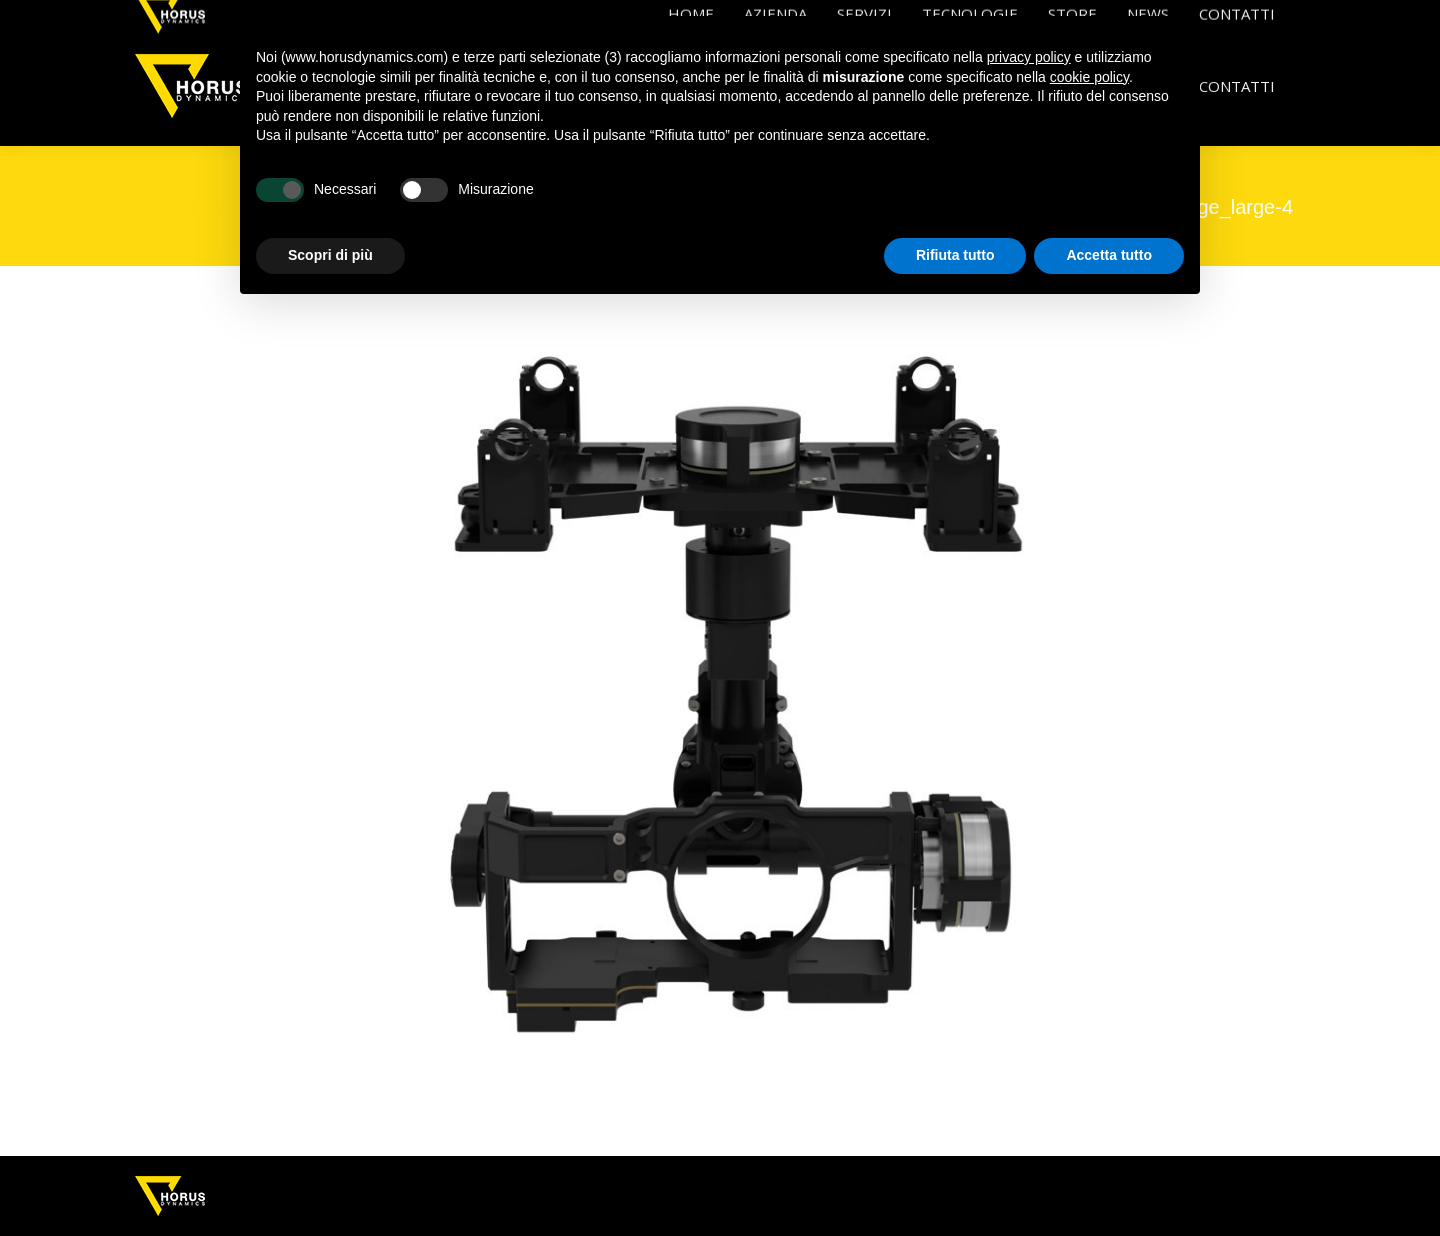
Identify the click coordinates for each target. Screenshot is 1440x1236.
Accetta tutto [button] (1109, 255)
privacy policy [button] (1029, 57)
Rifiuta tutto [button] (955, 255)
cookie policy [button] (1089, 77)
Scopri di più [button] (330, 255)
